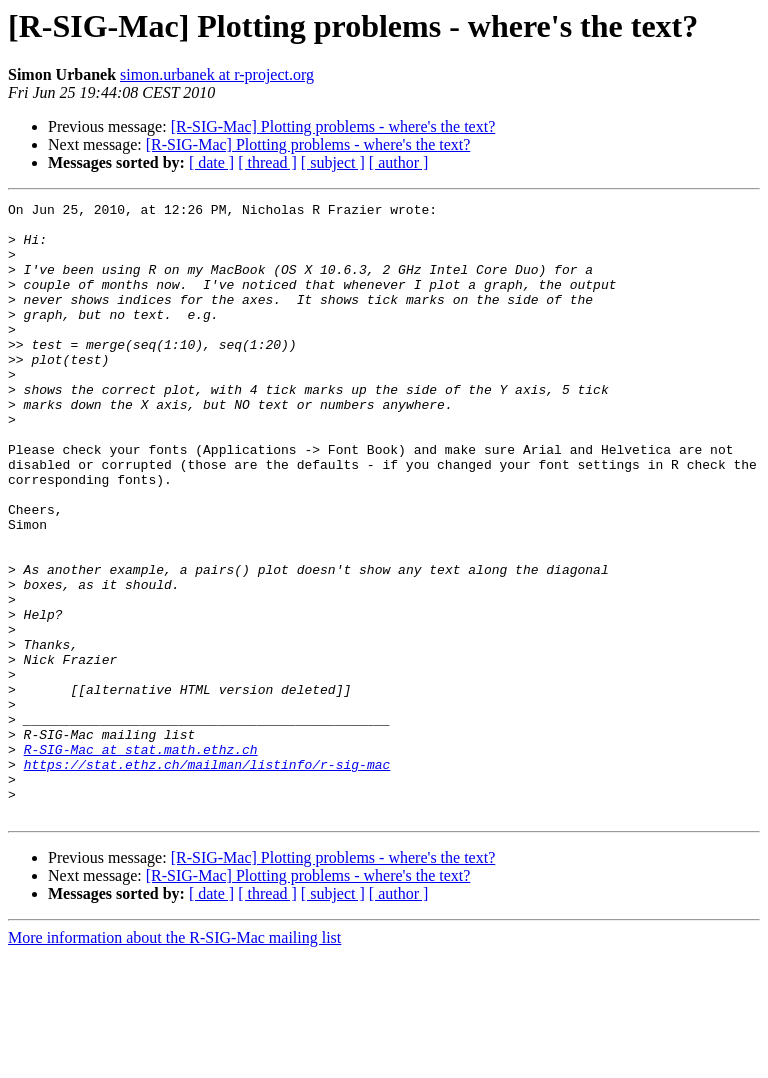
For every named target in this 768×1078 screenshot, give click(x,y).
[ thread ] (267, 162)
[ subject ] (333, 162)
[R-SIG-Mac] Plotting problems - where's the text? (333, 126)
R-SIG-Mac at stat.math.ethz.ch (141, 860)
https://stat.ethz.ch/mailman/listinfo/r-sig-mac (207, 878)
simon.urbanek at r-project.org (217, 74)
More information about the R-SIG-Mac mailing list (174, 1060)
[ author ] (399, 162)
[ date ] (211, 162)
